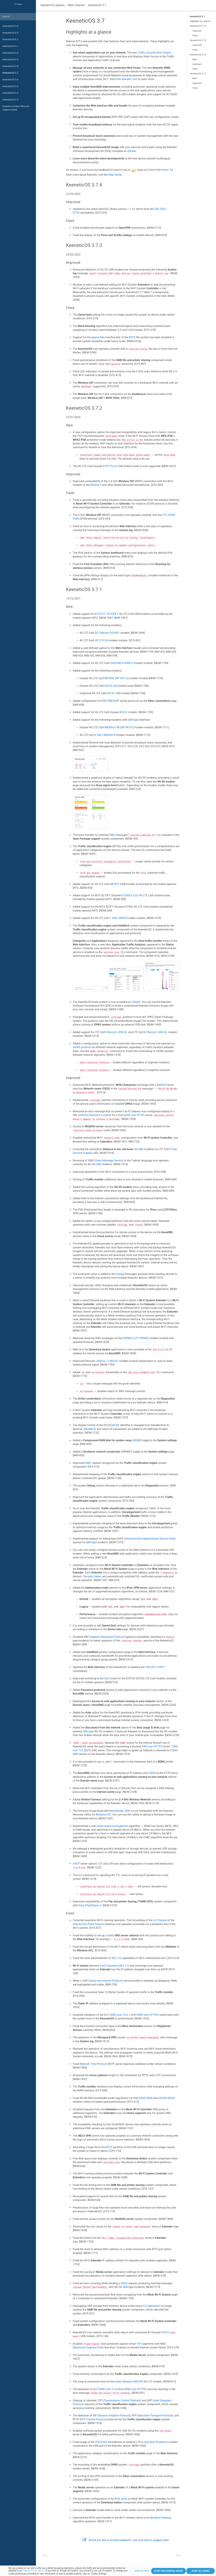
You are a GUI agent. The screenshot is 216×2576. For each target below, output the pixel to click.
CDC (106, 1678)
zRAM (136, 1440)
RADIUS (161, 1084)
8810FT (114, 884)
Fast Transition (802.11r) (115, 1965)
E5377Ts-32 (110, 466)
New (194, 59)
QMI (140, 1149)
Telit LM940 (119, 918)
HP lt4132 (127, 727)
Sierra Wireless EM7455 (129, 2381)
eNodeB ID (90, 1429)
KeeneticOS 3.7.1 (198, 73)
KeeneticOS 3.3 (10, 99)
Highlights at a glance (200, 21)
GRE (110, 700)
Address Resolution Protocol (107, 1636)
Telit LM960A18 (105, 735)
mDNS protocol (82, 1047)
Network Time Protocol (93, 2064)
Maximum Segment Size (88, 2347)
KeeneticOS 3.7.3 (198, 40)
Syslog (120, 1274)
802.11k (116, 1958)
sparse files (98, 337)
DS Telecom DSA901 (107, 632)
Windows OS (103, 1814)
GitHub (131, 151)
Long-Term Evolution (154, 2442)
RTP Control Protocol (93, 2419)
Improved (196, 31)
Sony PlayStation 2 (89, 1905)
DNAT (88, 1463)
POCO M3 (101, 2442)
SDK (122, 1810)
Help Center (115, 174)
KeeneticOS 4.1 (10, 46)
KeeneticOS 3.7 (10, 72)
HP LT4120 (101, 640)
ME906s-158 (111, 727)
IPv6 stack (121, 2498)
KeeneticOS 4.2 (10, 39)
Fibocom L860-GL (156, 1032)
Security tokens (92, 1576)
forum (165, 169)
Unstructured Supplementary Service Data (150, 1538)
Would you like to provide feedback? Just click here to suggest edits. (126, 2540)
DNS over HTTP (134, 1115)
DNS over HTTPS (152, 1746)
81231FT (100, 614)
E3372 (165, 2332)
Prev (45, 2555)
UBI (111, 1020)
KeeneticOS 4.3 (10, 32)
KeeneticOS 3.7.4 (198, 26)
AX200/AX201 (166, 2098)
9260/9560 (145, 2098)
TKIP (80, 436)
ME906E (109, 678)
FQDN (151, 1773)
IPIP (104, 700)
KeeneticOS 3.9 (10, 59)
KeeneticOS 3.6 (10, 79)
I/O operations (151, 2306)
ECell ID (113, 1425)
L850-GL (101, 1361)
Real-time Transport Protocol (155, 2415)
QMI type (88, 1731)
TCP (138, 2343)
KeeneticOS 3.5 (10, 86)
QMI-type (133, 719)
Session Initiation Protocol (114, 2415)
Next (178, 2555)
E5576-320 (110, 685)
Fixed (194, 35)
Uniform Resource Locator (94, 1115)
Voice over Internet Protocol (105, 1980)
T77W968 (142, 1338)
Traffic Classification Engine (154, 52)
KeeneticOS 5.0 (10, 26)
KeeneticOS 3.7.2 (198, 54)
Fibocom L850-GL (116, 1032)
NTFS (132, 337)
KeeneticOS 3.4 (10, 93)
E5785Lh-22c (129, 895)
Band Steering (162, 2517)
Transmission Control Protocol (122, 2400)
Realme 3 (95, 484)
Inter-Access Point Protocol (89, 1924)
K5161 (111, 693)
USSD (124, 2283)
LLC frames (160, 1920)
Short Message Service (109, 1160)
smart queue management (112, 1826)
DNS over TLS (119, 2014)
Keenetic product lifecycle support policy (16, 108)
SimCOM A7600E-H (121, 663)
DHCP (76, 1863)
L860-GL (113, 1361)
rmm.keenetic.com (127, 79)
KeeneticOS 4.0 (10, 53)
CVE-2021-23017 (155, 1667)
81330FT (112, 614)
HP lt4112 (122, 678)
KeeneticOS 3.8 (10, 66)
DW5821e (128, 1338)
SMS (112, 835)
